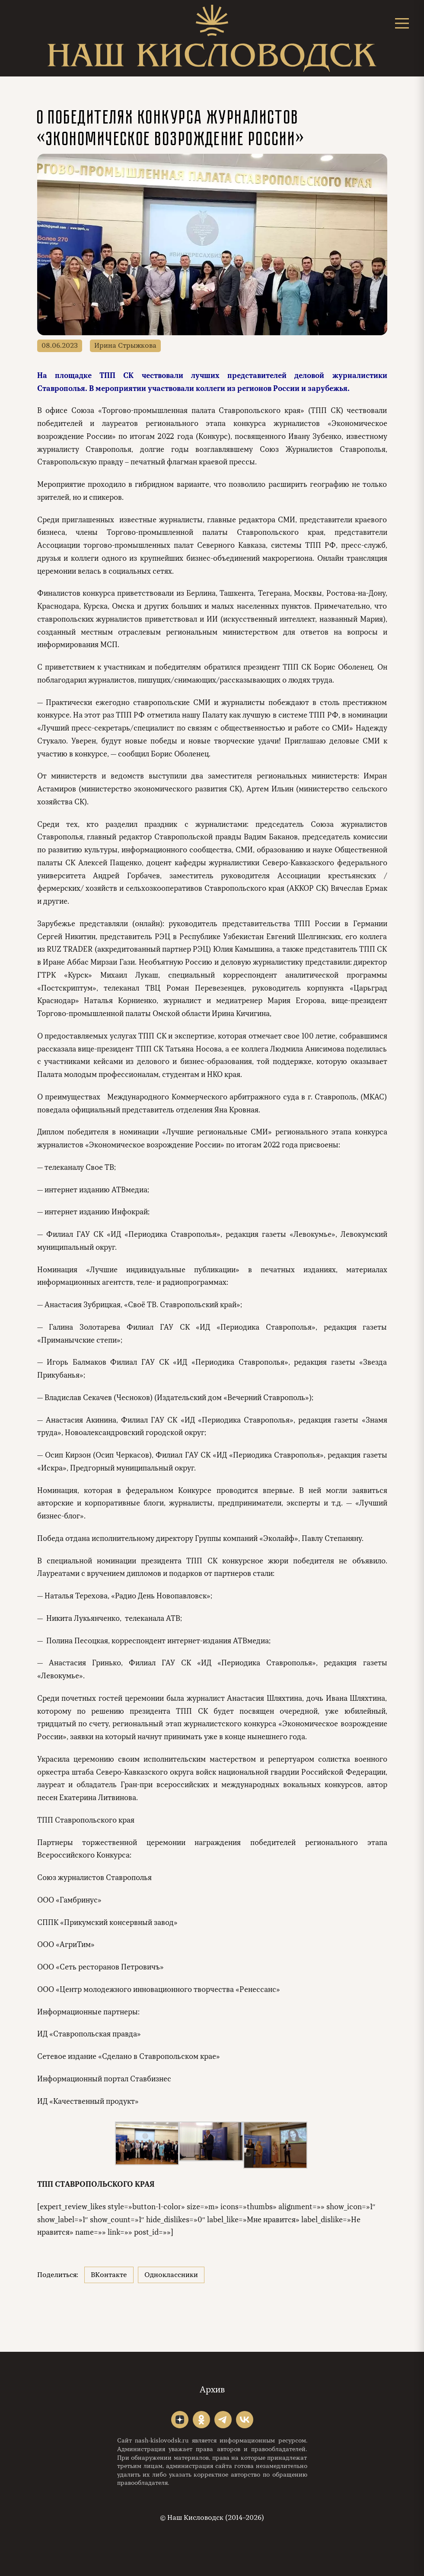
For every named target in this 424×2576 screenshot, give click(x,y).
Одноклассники (171, 2275)
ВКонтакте (109, 2275)
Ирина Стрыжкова (125, 345)
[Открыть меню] (402, 23)
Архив (212, 2389)
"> (179, 2419)
